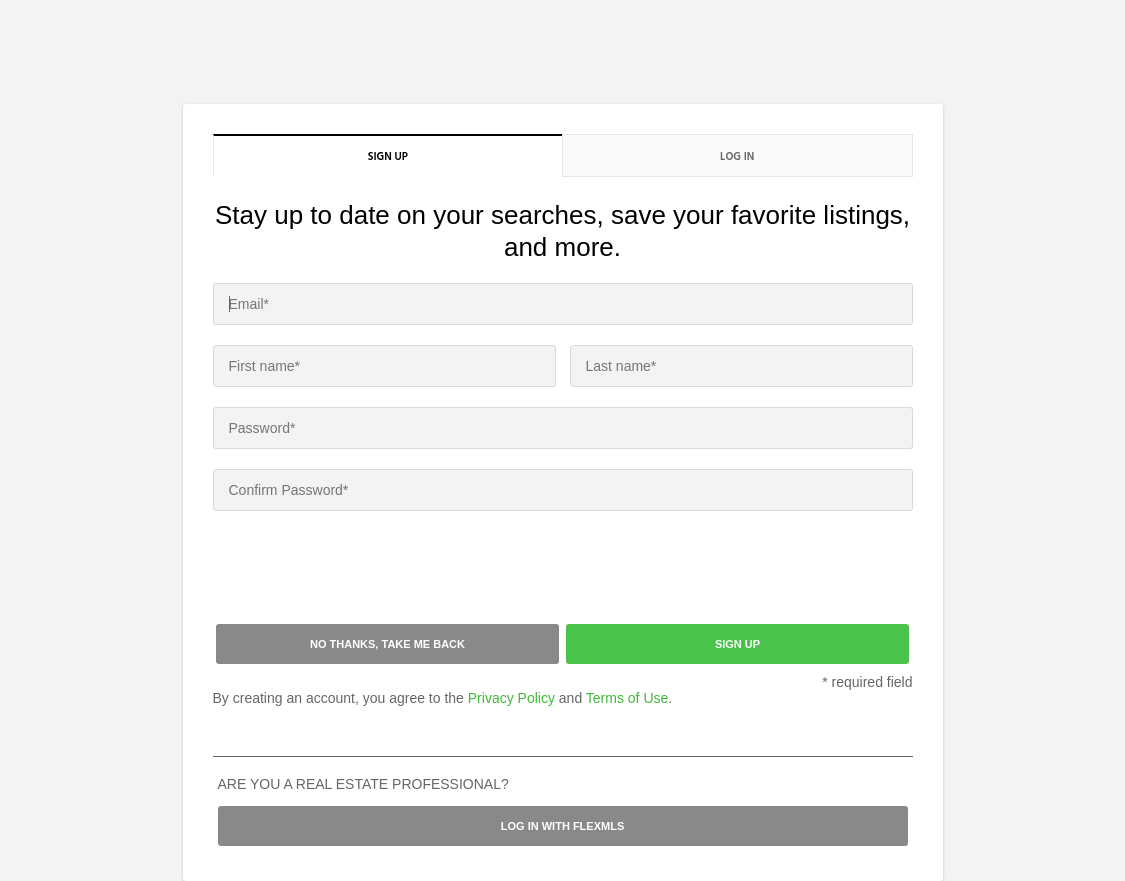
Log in (737, 156)
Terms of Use (627, 698)
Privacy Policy (511, 698)
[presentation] (365, 570)
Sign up (388, 156)
